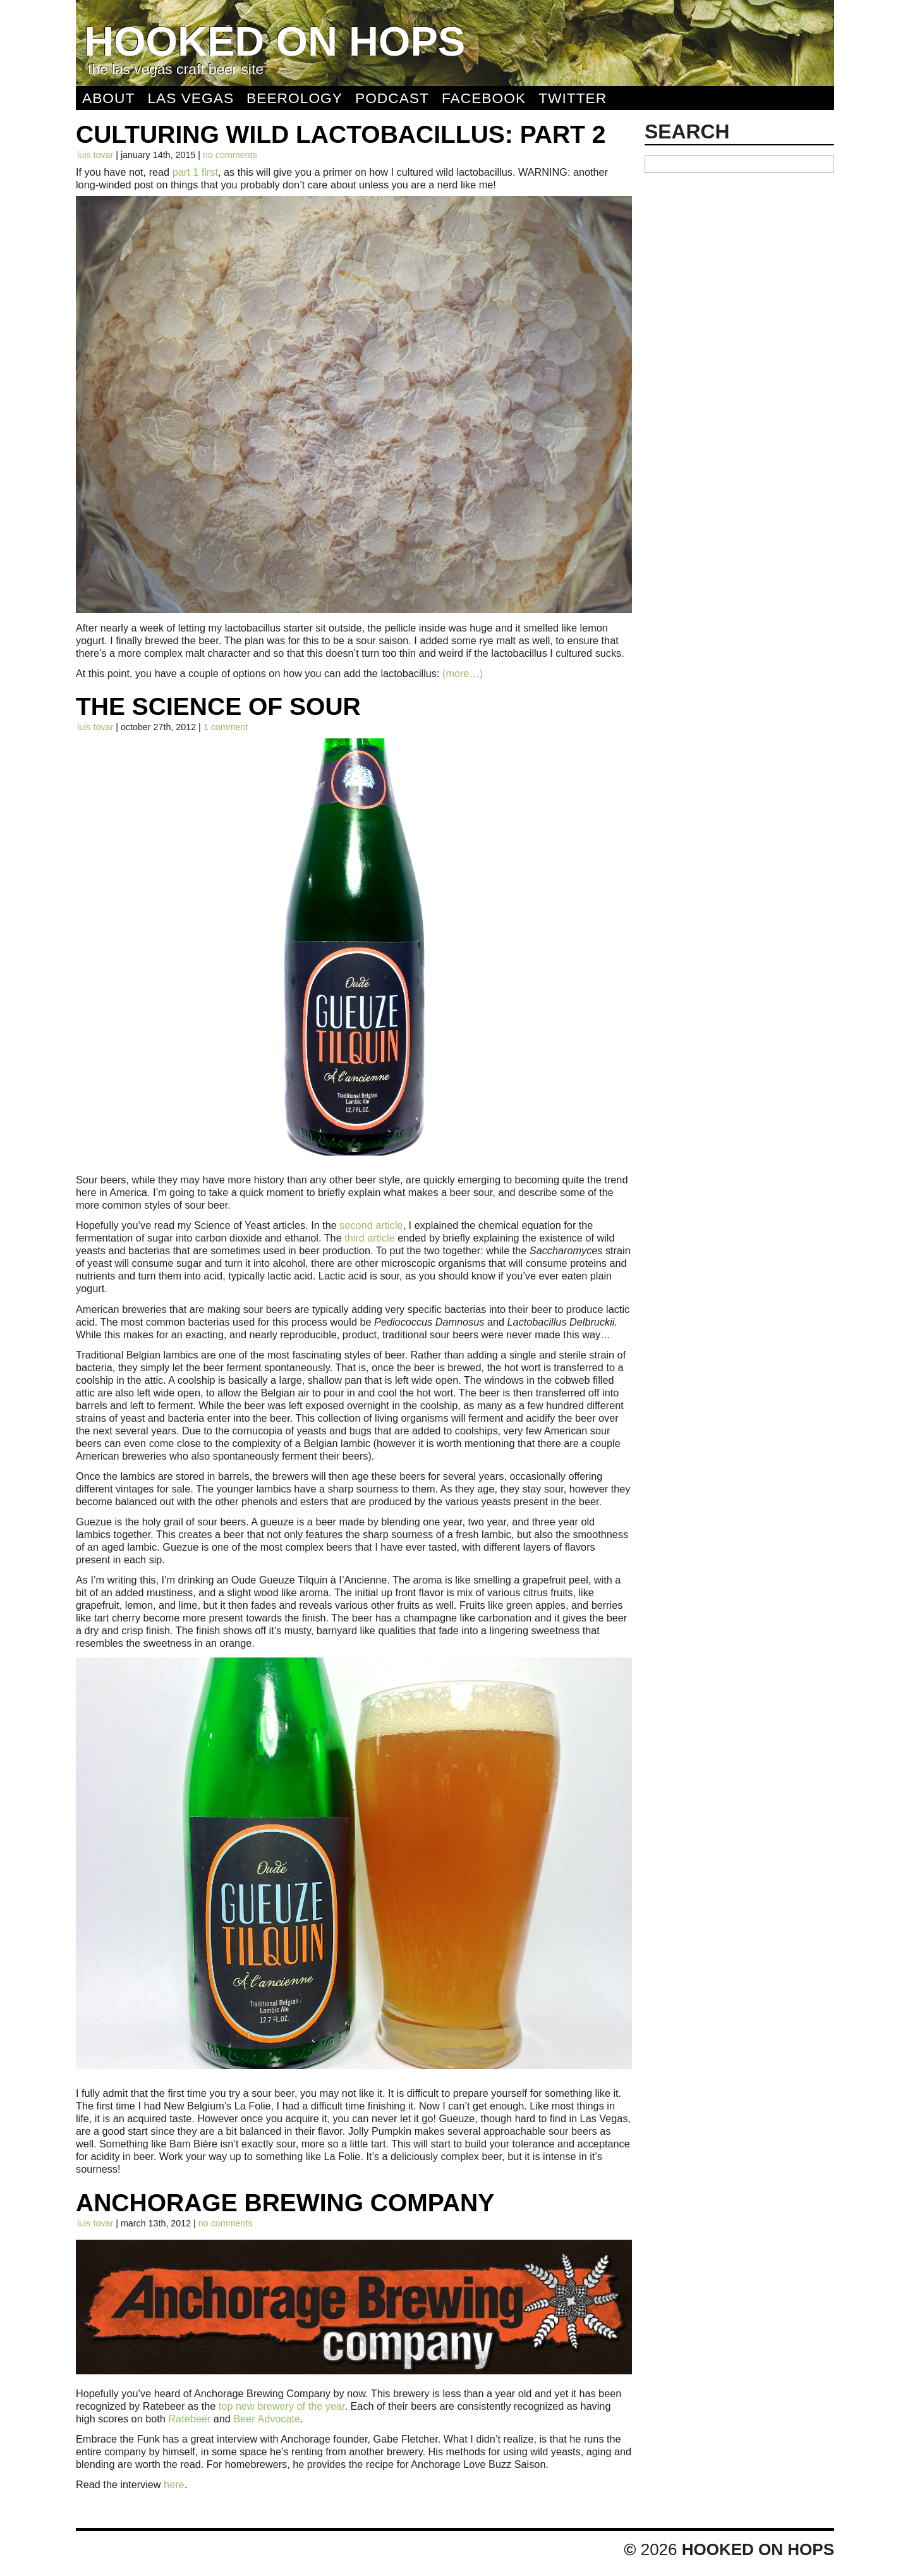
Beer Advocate (266, 2418)
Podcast (392, 98)
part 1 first (195, 172)
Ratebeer (189, 2418)
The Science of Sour (218, 706)
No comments (230, 155)
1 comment (225, 727)
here (174, 2484)
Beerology (294, 98)
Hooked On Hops (274, 41)
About (108, 98)
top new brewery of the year (282, 2406)
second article (371, 1225)
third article (369, 1237)
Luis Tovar (95, 155)
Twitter (572, 98)
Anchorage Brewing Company (285, 2202)
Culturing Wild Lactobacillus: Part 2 (340, 134)
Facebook (484, 98)
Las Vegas (190, 98)
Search (687, 131)
